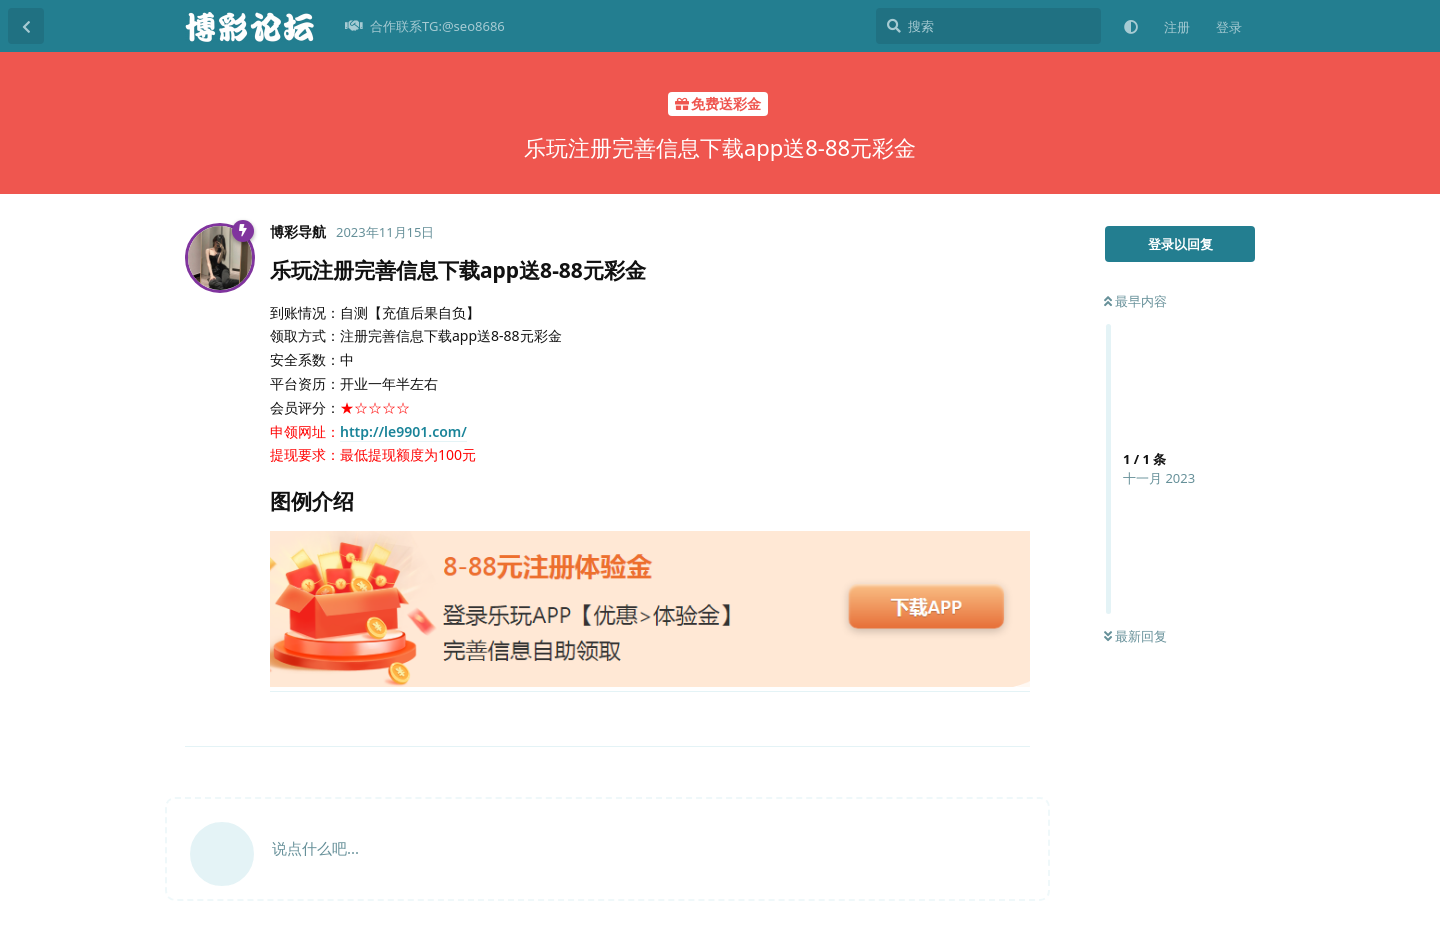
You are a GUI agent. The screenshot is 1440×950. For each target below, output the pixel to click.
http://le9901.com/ (403, 431)
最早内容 (1135, 301)
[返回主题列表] (26, 26)
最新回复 (1135, 636)
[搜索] (988, 26)
